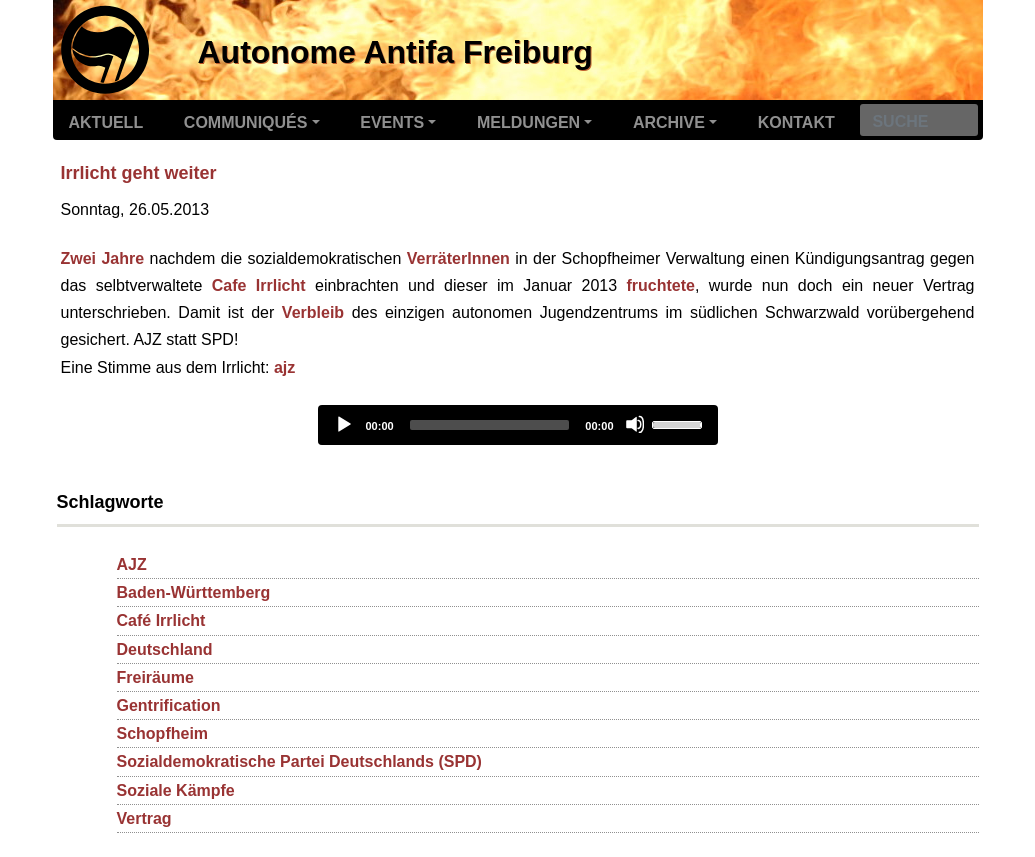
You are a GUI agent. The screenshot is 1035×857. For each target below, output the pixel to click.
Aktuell (106, 122)
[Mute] (635, 424)
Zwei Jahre (103, 258)
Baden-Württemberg (194, 592)
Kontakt (796, 122)
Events (392, 122)
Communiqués (246, 122)
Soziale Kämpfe (176, 790)
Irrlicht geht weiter (139, 173)
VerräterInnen (458, 258)
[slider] (490, 425)
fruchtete (661, 285)
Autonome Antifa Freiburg (395, 52)
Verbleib (313, 312)
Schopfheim (163, 733)
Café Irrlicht (161, 620)
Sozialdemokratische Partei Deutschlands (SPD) (299, 761)
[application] (518, 425)
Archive (669, 122)
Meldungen (528, 122)
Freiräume (155, 677)
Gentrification (169, 705)
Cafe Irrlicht (259, 285)
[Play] (343, 424)
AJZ (132, 564)
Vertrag (144, 818)
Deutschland (165, 649)
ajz (284, 367)
